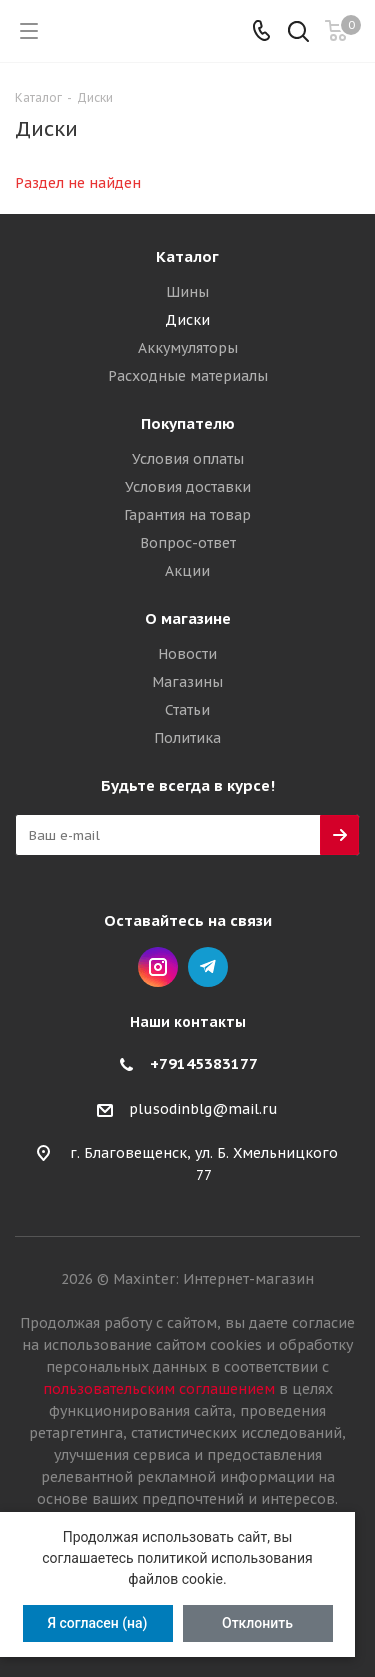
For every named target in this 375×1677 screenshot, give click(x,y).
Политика (187, 738)
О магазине (188, 618)
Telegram (208, 967)
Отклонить (257, 1623)
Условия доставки (188, 487)
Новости (187, 654)
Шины (187, 292)
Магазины (187, 682)
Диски (187, 320)
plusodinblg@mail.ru (203, 1109)
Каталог (187, 256)
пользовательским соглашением (159, 1389)
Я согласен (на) (97, 1623)
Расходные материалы (188, 376)
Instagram (158, 967)
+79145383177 (204, 1063)
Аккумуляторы (188, 348)
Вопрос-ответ (188, 543)
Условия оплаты (188, 459)
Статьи (187, 710)
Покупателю (188, 423)
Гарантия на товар (187, 515)
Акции (187, 571)
